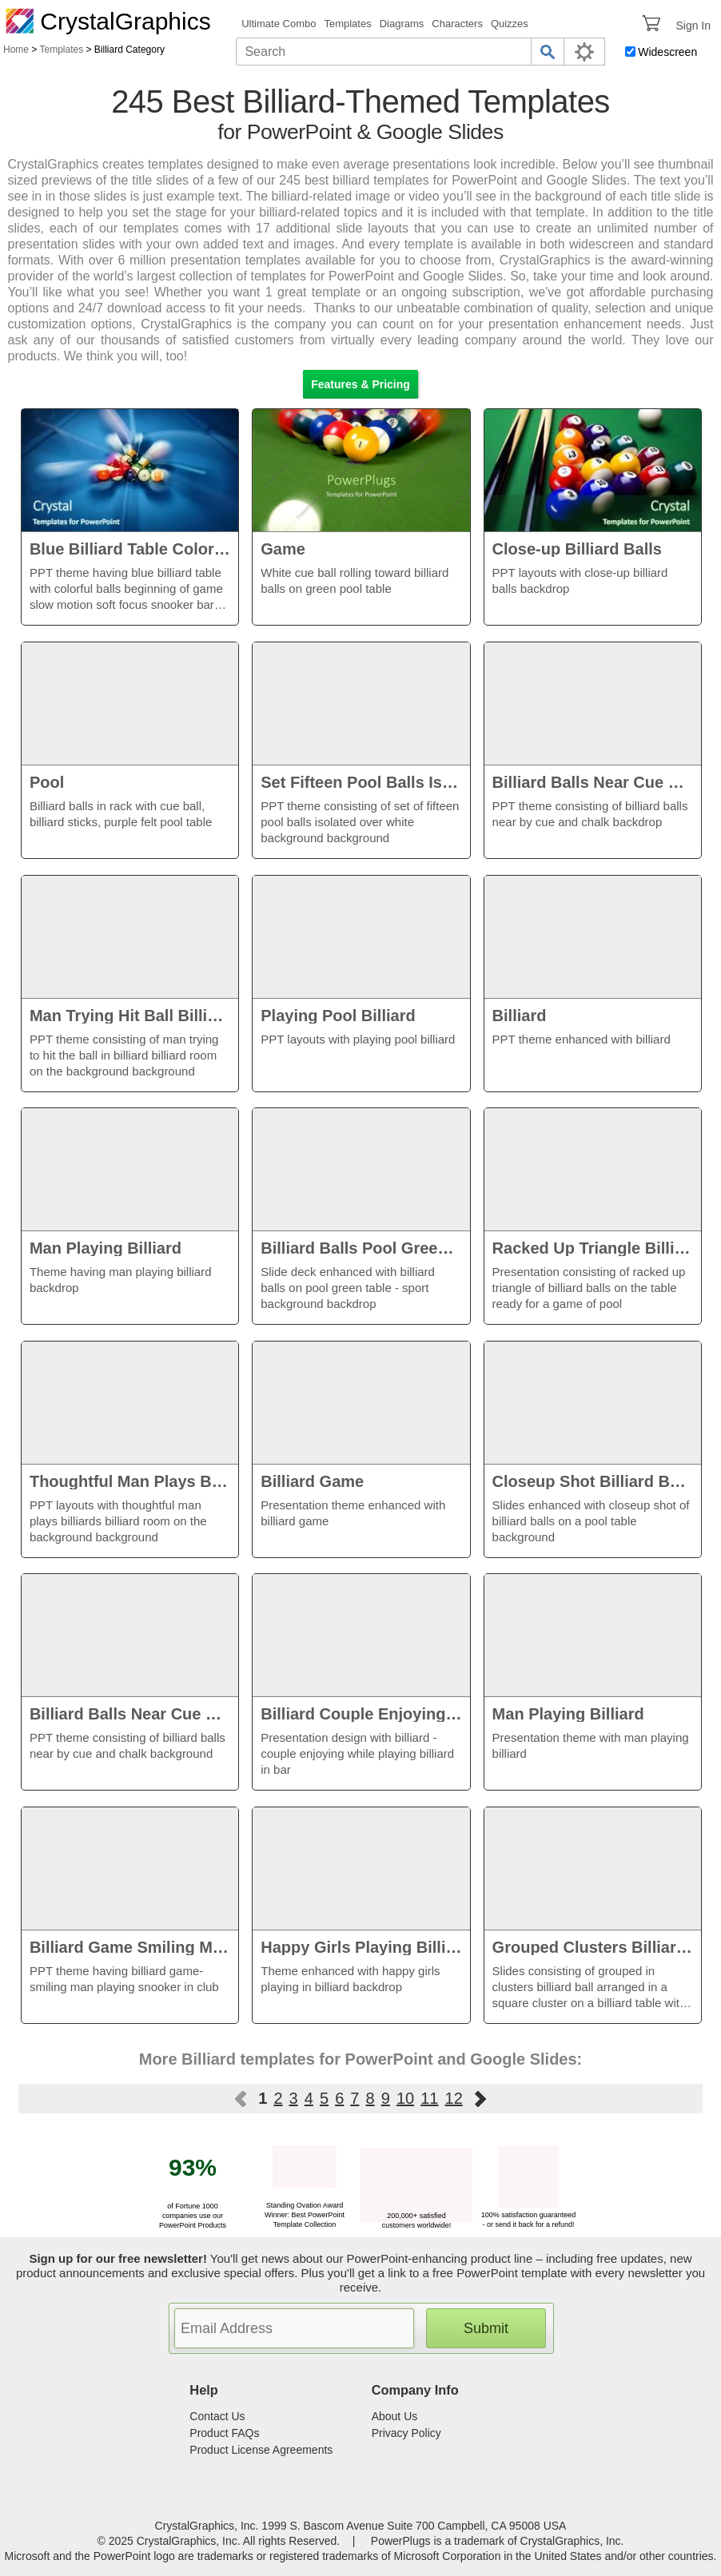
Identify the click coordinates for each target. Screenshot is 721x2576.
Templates (347, 24)
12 (454, 2098)
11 (429, 2098)
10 (405, 2098)
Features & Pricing (360, 384)
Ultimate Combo (278, 24)
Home (16, 49)
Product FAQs (224, 2433)
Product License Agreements (261, 2449)
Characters (457, 24)
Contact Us (217, 2416)
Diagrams (402, 24)
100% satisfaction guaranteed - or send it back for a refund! (528, 2214)
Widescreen (667, 52)
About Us (395, 2416)
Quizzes (509, 24)
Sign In (693, 25)
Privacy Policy (406, 2433)
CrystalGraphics (108, 21)
